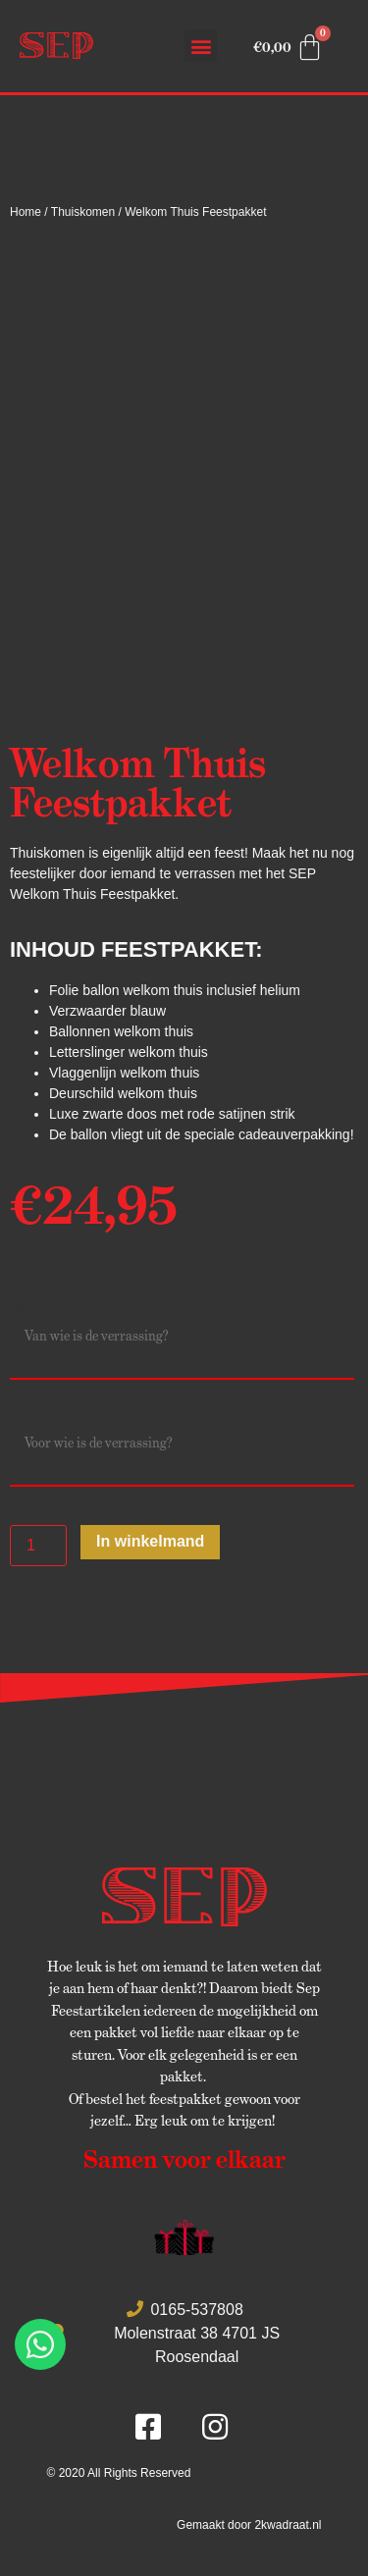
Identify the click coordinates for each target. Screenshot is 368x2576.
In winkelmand (150, 1541)
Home (25, 212)
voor (25, 1414)
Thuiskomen (83, 212)
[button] (200, 45)
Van (23, 1307)
